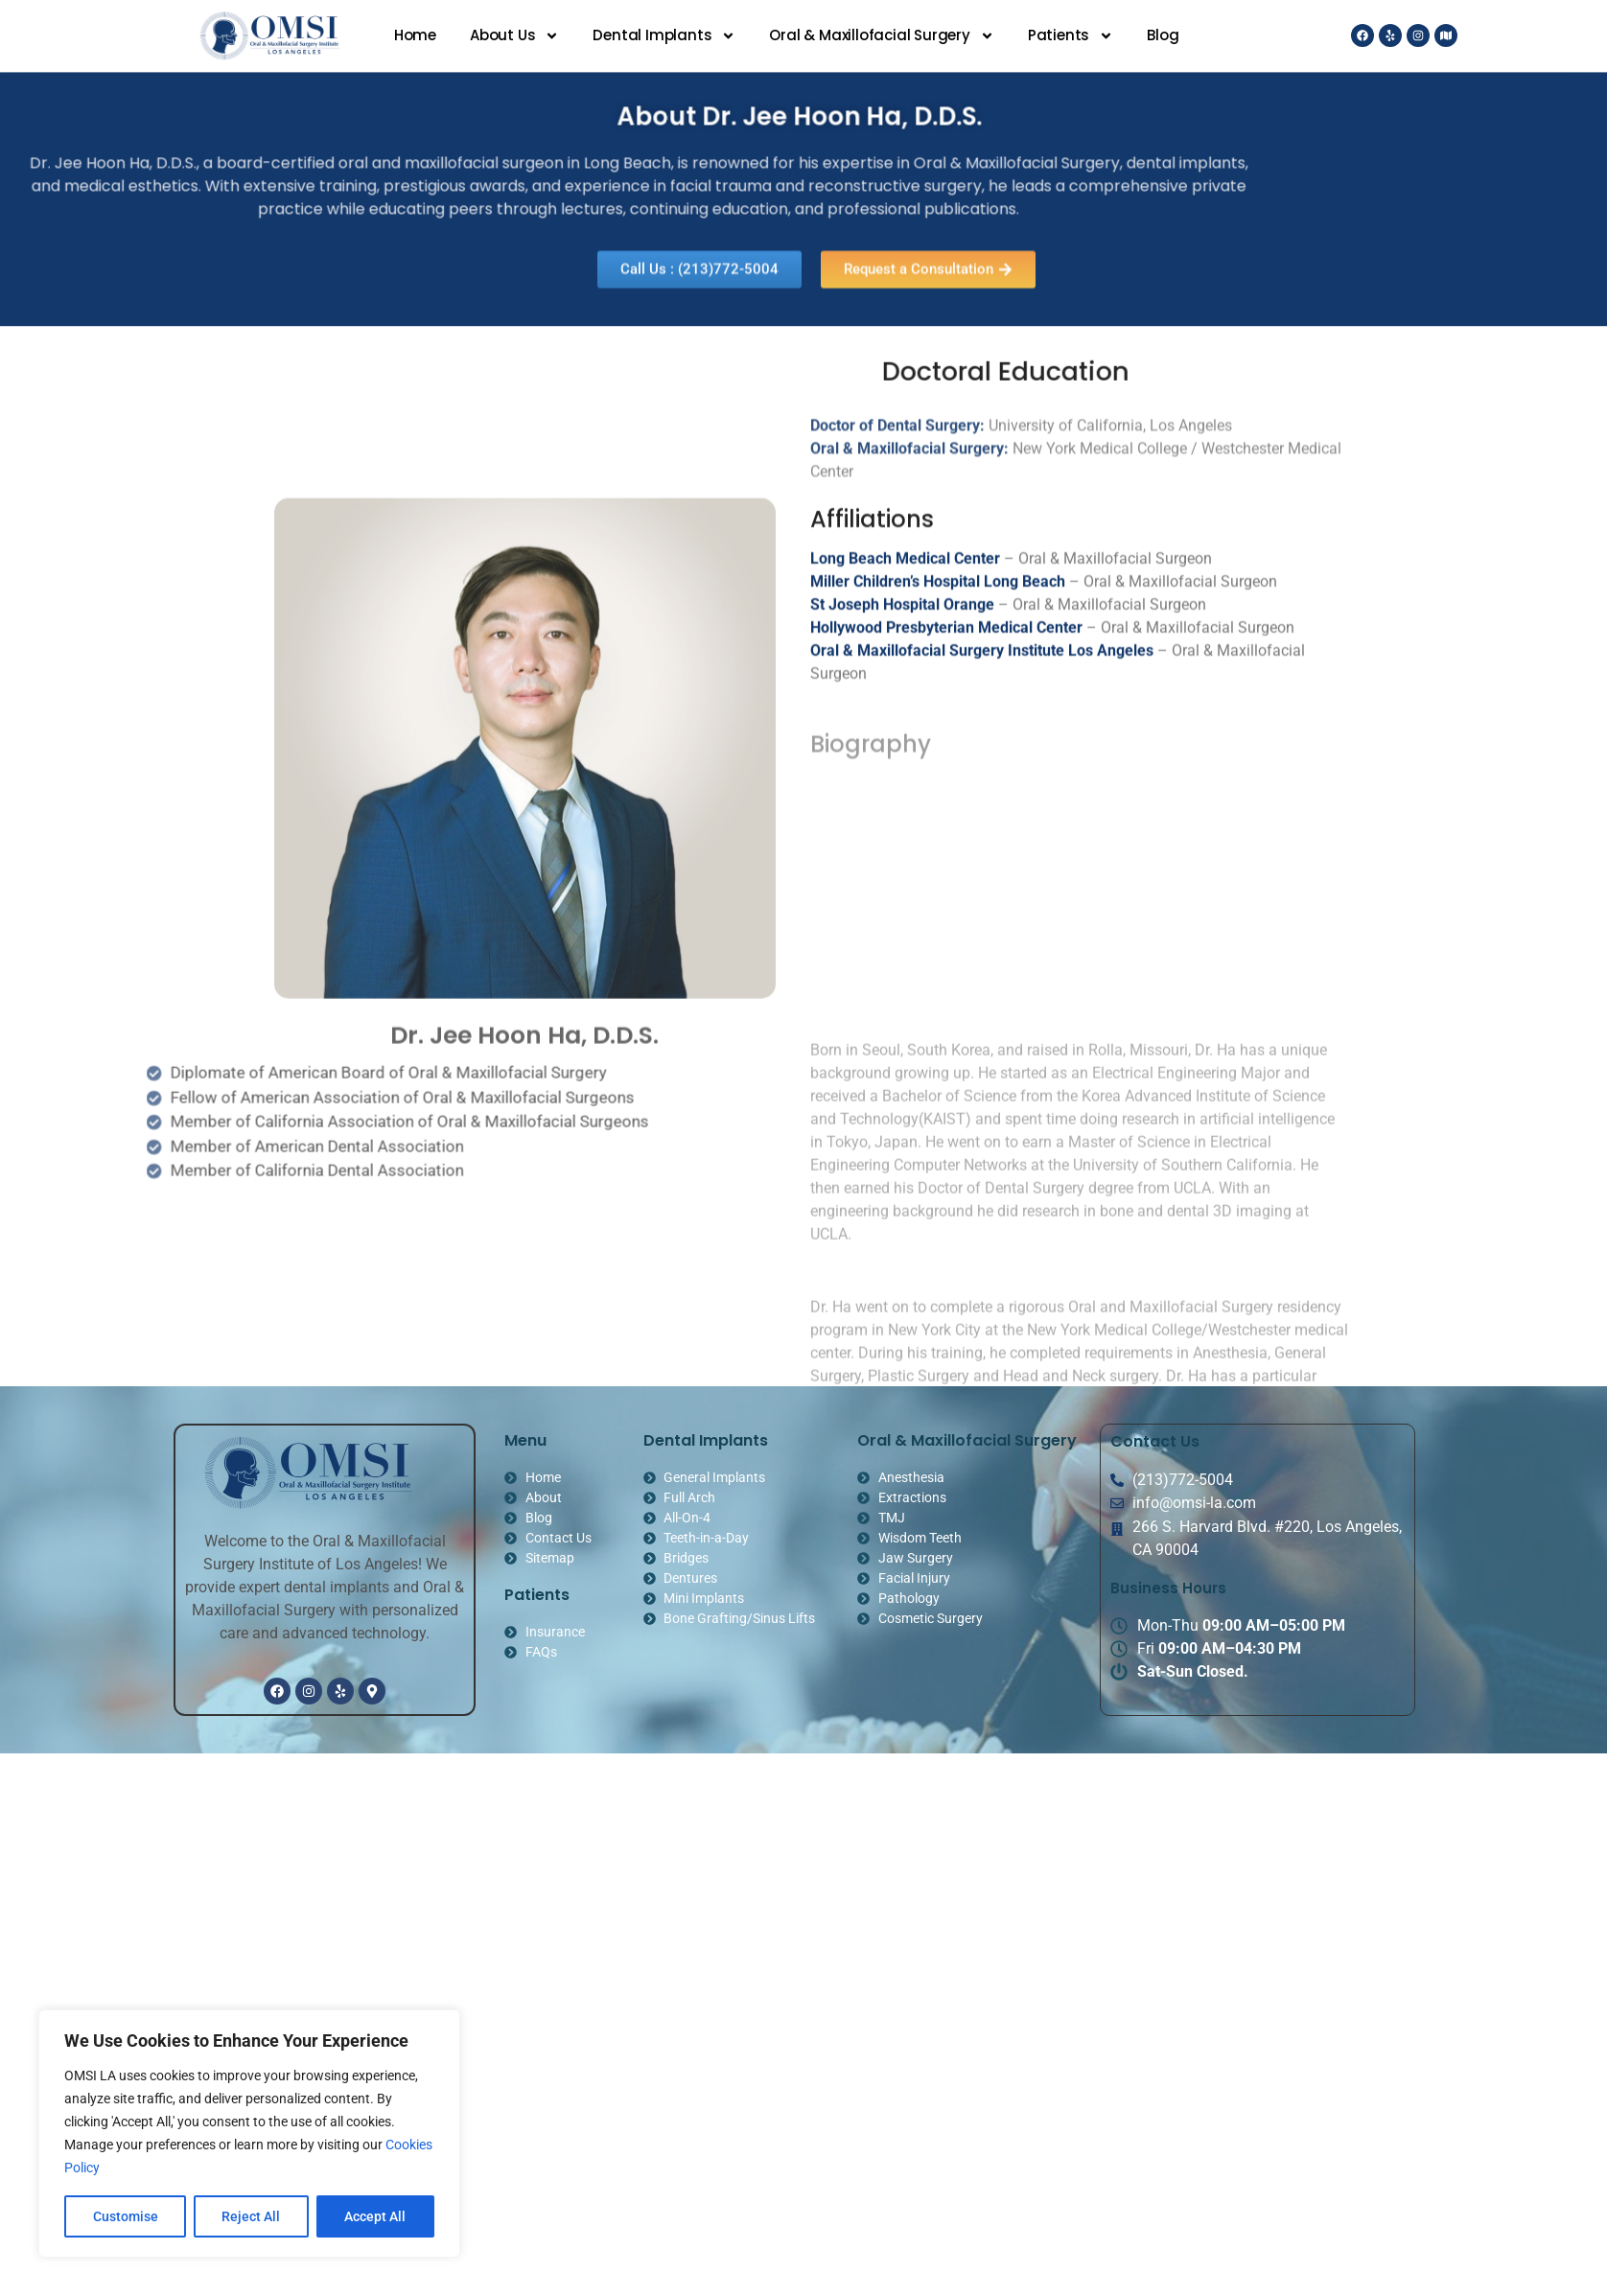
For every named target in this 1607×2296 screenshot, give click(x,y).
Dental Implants (664, 36)
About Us (514, 36)
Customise (125, 2216)
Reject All (251, 2216)
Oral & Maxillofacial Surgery (881, 36)
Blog (1162, 35)
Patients (1070, 36)
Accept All (376, 2216)
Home (415, 35)
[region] (249, 2134)
